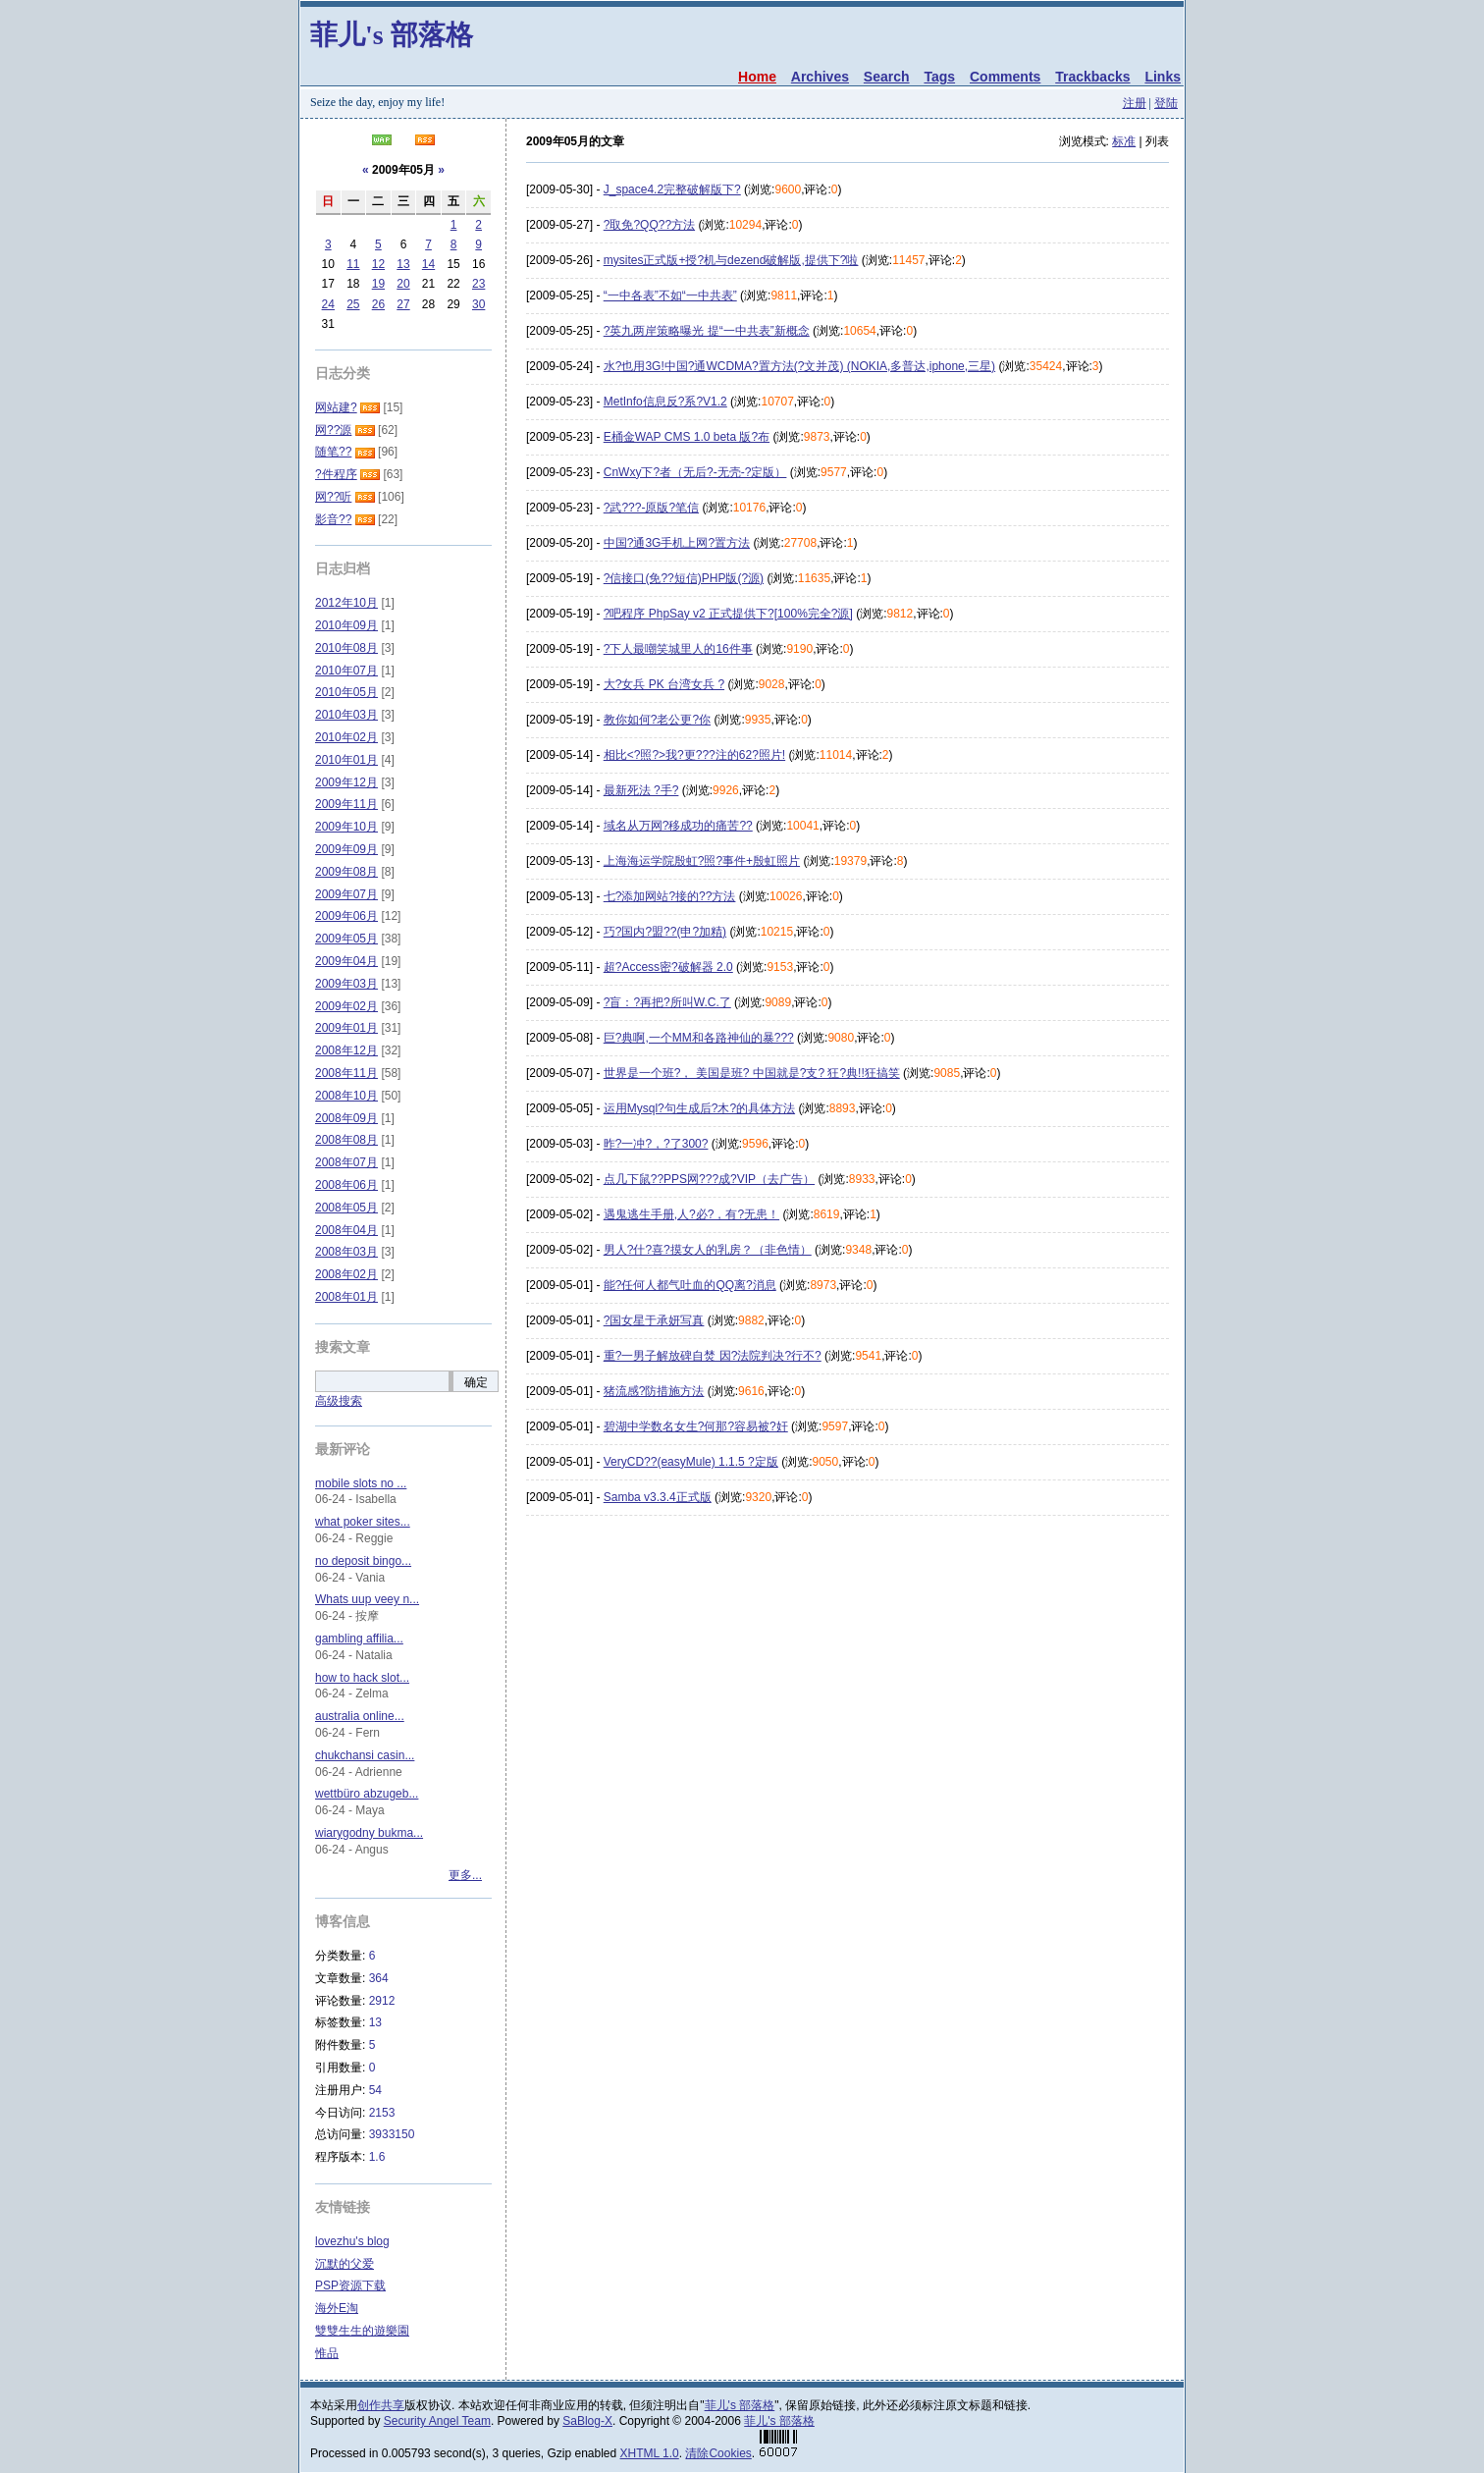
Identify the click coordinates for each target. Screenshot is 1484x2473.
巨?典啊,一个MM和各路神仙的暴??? (699, 1038)
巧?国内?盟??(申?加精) (665, 932)
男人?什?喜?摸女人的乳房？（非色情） (708, 1250)
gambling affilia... (359, 1638)
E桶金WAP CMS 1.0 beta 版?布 (686, 437)
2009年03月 (346, 984)
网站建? (336, 407)
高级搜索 (338, 1401)
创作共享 (380, 2405)
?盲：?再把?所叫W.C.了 (667, 1002)
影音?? (333, 519)
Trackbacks (1092, 76)
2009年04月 (346, 961)
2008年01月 (346, 1297)
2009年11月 (346, 804)
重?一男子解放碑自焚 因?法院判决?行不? (713, 1356)
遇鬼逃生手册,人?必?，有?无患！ (691, 1214)
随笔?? (333, 451)
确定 (476, 1382)
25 (352, 304)
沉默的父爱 (344, 2264)
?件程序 (336, 474)
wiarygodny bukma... (369, 1833)
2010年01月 (346, 760)
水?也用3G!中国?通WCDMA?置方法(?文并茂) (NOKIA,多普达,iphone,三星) (799, 366)
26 (378, 304)
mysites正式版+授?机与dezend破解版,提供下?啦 (731, 260)
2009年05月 (346, 938)
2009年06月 (346, 916)
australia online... (359, 1716)
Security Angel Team (437, 2421)
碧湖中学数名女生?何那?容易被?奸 (696, 1426)
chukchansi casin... (364, 1755)
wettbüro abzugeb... (366, 1794)
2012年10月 (346, 603)
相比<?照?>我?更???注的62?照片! (694, 755)
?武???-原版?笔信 (651, 507)
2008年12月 (346, 1050)
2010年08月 (346, 648)
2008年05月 (346, 1207)
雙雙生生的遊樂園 (362, 2331)
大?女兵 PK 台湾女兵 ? (664, 684)
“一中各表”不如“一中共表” (670, 295)
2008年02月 (346, 1274)
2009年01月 (346, 1028)
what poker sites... (362, 1522)
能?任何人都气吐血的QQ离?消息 (690, 1285)
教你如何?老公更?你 (657, 719)
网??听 (333, 497)
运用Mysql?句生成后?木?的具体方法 (699, 1108)
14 (428, 264)
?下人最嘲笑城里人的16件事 (678, 649)
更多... (465, 1875)
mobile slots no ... (360, 1483)
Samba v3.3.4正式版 (658, 1497)
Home (757, 76)
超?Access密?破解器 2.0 (668, 967)
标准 (1124, 141)
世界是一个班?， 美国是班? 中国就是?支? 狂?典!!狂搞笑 (752, 1073)
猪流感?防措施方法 (654, 1391)
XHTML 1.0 (649, 2453)
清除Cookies (718, 2453)
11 (352, 264)
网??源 (333, 430)
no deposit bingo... (363, 1561)
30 (478, 304)
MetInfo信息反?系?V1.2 (665, 401)
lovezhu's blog (352, 2241)
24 (328, 304)
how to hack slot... (362, 1678)
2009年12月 (346, 782)
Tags (939, 76)
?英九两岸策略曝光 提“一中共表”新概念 (707, 331)
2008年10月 (346, 1095)
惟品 (327, 2353)
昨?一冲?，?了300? (656, 1144)
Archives (820, 76)
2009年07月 (346, 894)
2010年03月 (346, 715)
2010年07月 (346, 670)
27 (403, 304)
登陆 (1166, 103)
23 (478, 284)
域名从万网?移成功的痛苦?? (678, 826)
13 (403, 264)
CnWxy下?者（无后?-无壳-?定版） (695, 472)
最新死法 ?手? (641, 790)
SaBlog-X (587, 2421)
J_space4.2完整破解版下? (672, 189)
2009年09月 (346, 849)
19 (378, 284)
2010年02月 (346, 737)
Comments (1005, 76)
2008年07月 (346, 1162)
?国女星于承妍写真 (654, 1320)
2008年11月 (346, 1073)
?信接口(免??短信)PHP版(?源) (684, 578)
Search (887, 76)
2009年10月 (346, 826)
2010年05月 (346, 692)
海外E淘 (336, 2308)
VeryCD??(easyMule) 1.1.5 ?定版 (691, 1462)
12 (378, 264)
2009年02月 (346, 1006)
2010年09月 (346, 625)
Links (1162, 76)
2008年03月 (346, 1252)
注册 (1134, 103)
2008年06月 (346, 1185)
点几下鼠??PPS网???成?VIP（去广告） (709, 1179)
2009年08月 (346, 872)
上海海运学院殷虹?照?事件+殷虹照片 (702, 861)
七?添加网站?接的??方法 (670, 896)
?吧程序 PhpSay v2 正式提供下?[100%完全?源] (728, 613)
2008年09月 (346, 1118)
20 (403, 284)
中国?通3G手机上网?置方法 (677, 543)
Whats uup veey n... (367, 1599)
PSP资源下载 (350, 2285)
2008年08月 (346, 1140)
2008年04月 (346, 1230)
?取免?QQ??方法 (649, 225)
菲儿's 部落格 (391, 35)
